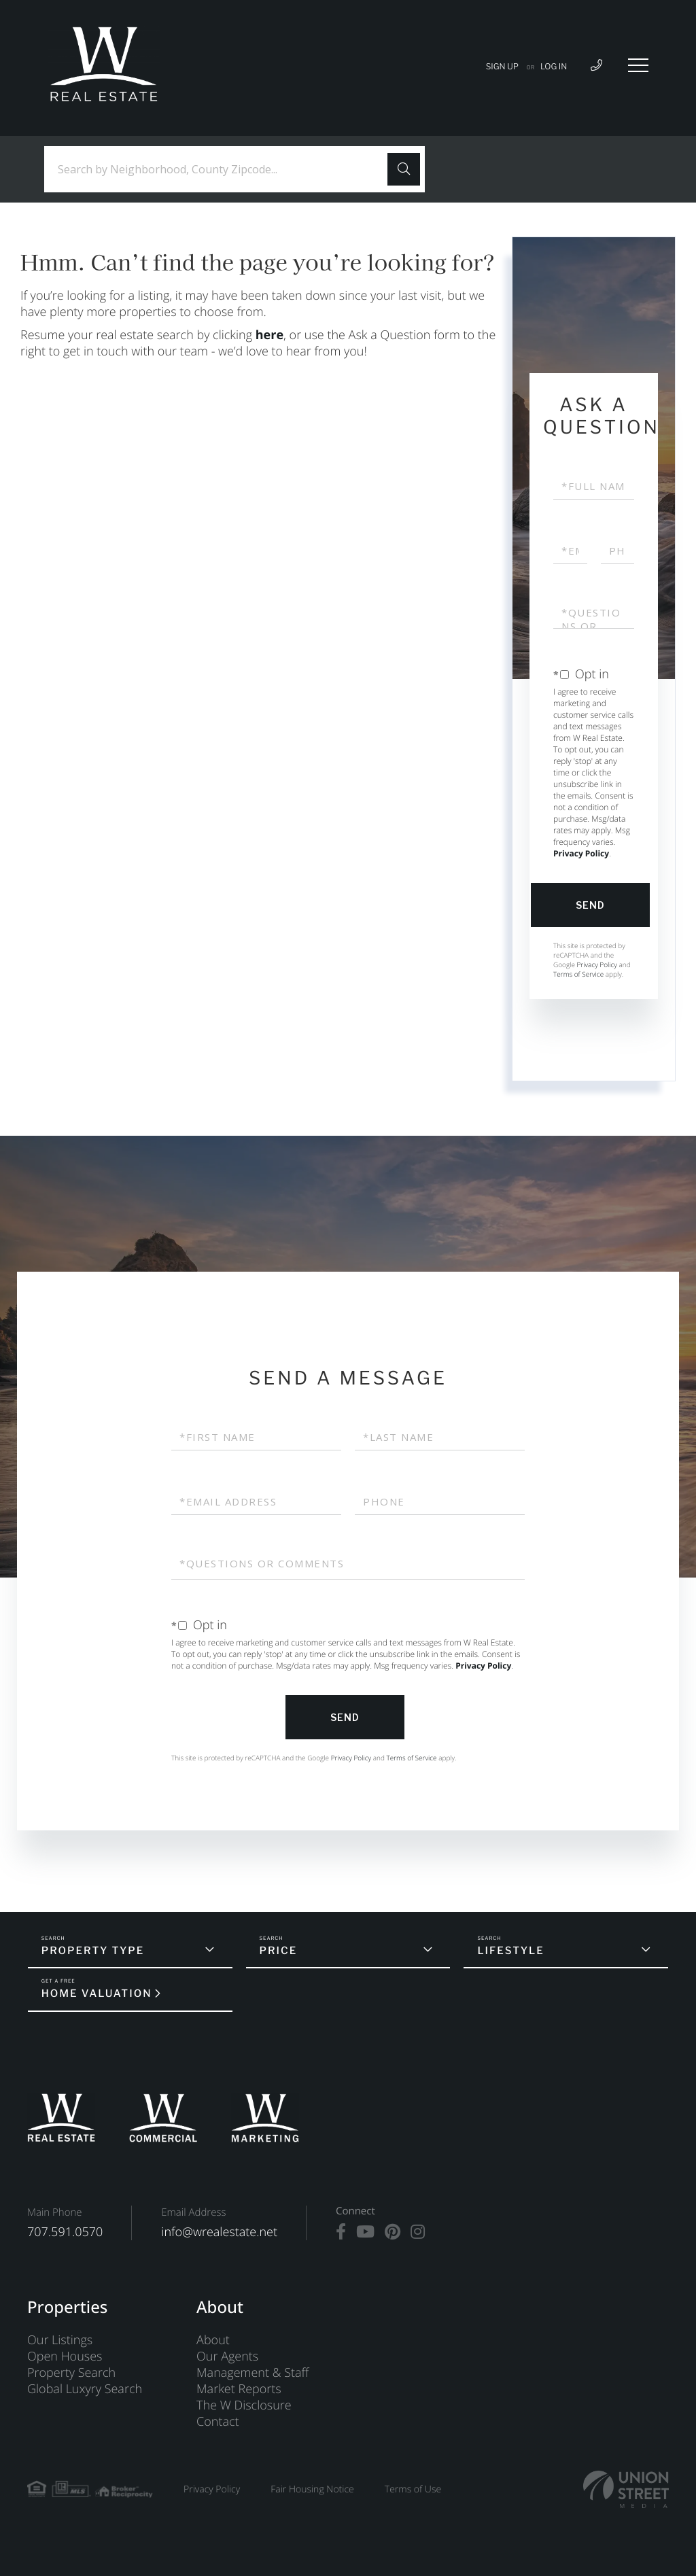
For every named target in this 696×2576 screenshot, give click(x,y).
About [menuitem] (213, 2340)
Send (590, 905)
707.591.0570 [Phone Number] (65, 2232)
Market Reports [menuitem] (238, 2389)
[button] (403, 169)
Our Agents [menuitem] (227, 2356)
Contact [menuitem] (217, 2422)
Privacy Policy (581, 853)
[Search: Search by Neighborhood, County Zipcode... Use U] (221, 169)
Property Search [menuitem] (71, 2373)
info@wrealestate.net (219, 2232)
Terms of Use (413, 2489)
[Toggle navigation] (638, 65)
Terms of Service (578, 974)
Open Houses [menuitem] (64, 2356)
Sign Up (502, 66)
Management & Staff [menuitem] (252, 2373)
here (269, 335)
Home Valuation (96, 1993)
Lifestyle (510, 1951)
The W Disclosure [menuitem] (244, 2405)
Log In (553, 66)
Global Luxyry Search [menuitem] (84, 2389)
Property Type (93, 1951)
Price (279, 1951)
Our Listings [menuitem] (59, 2340)
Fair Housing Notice (312, 2489)
